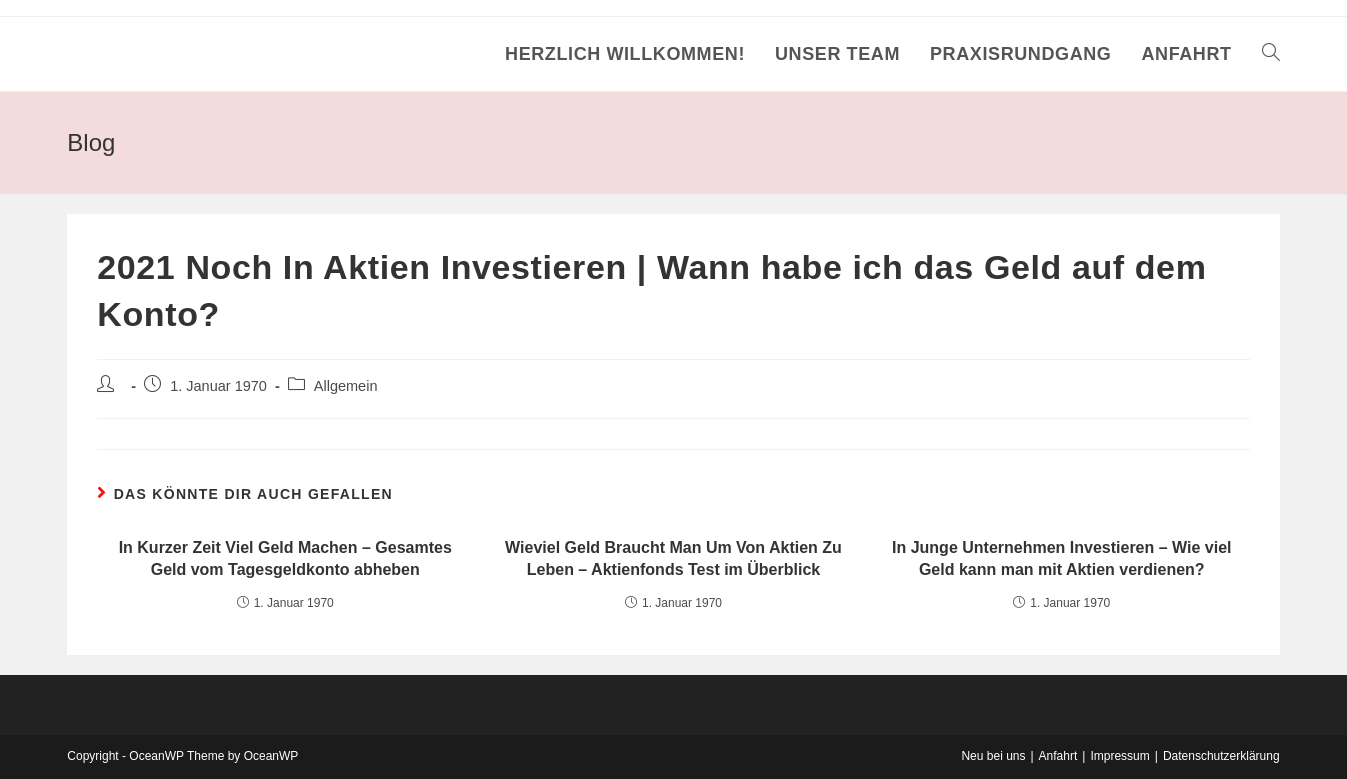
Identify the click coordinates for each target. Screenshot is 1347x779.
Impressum (1119, 756)
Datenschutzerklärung (1221, 756)
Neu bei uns (993, 756)
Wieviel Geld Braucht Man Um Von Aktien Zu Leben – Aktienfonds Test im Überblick (673, 558)
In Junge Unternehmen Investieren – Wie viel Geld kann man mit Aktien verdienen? (1062, 558)
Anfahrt (1058, 756)
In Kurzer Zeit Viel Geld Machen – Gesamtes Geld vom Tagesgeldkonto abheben (285, 558)
